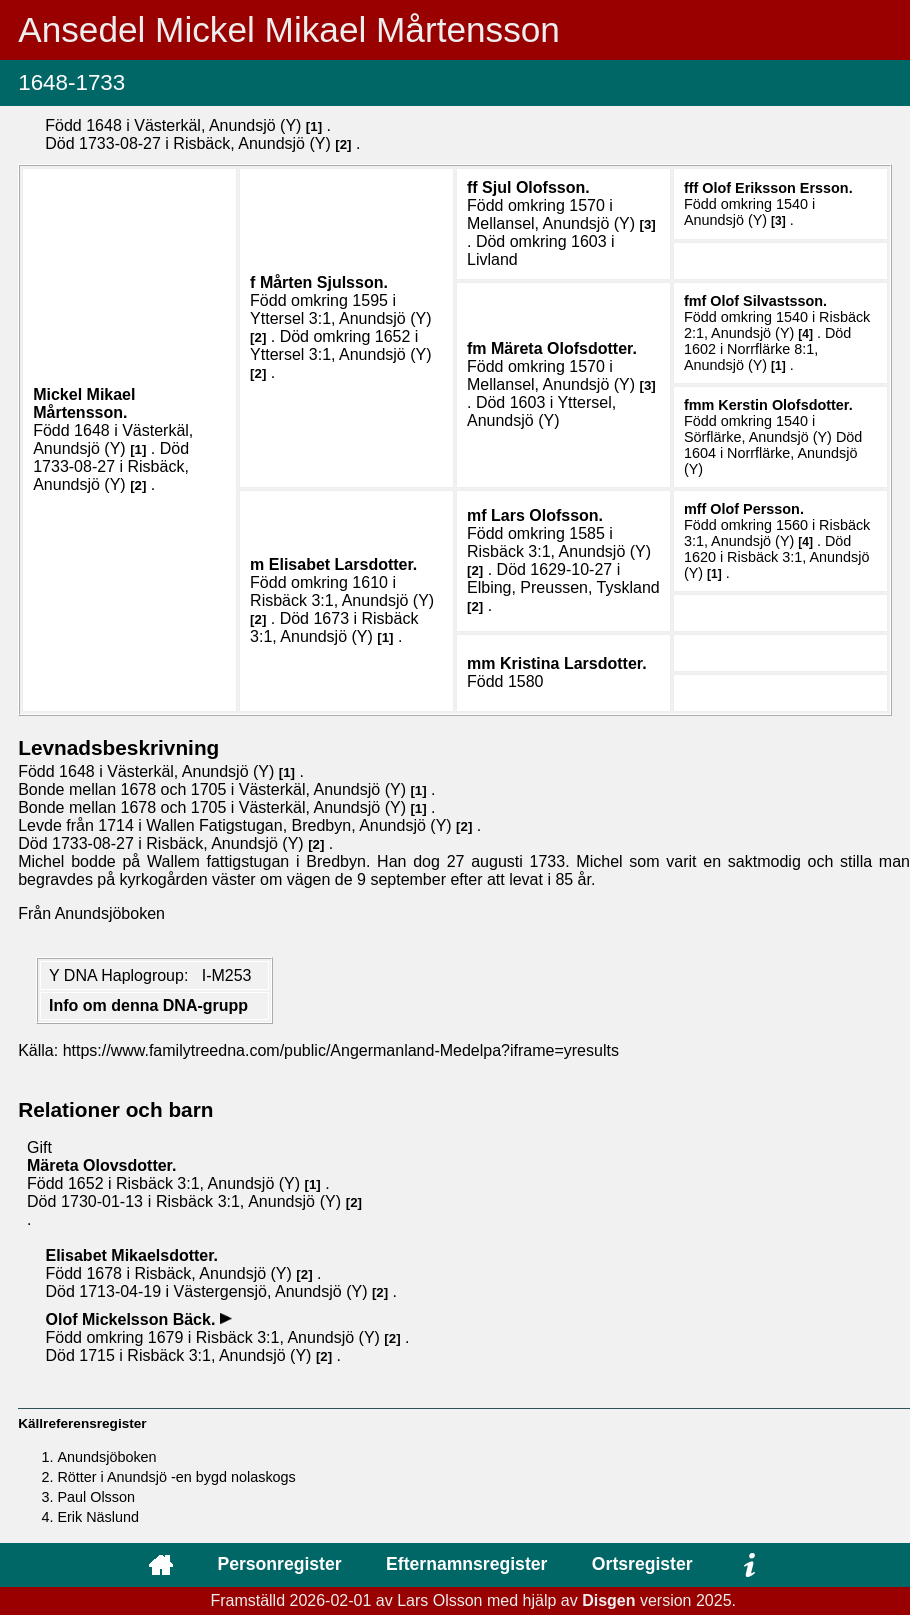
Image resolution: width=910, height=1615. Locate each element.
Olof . (777, 188)
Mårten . (324, 282)
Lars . (547, 515)
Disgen (608, 1600)
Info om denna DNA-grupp (148, 1005)
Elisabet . (343, 564)
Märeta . (564, 348)
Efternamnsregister (466, 1564)
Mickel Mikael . (84, 403)
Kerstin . (785, 405)
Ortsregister (642, 1564)
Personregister (279, 1564)
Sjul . (536, 187)
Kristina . (573, 663)
